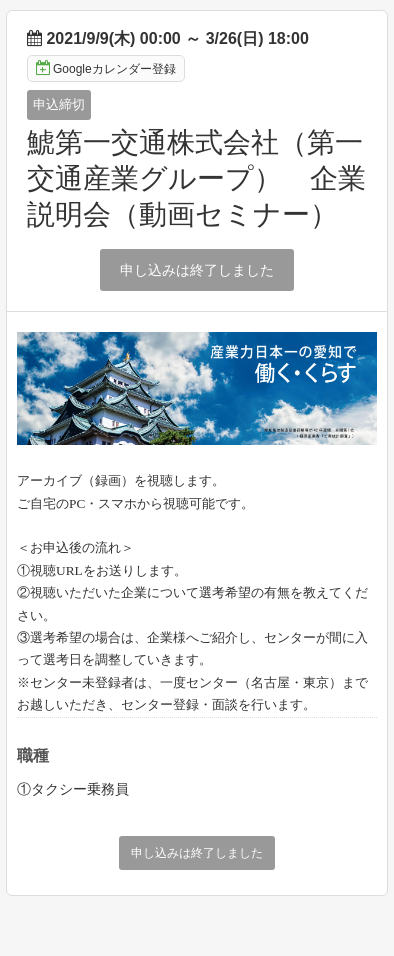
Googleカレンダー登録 (106, 68)
